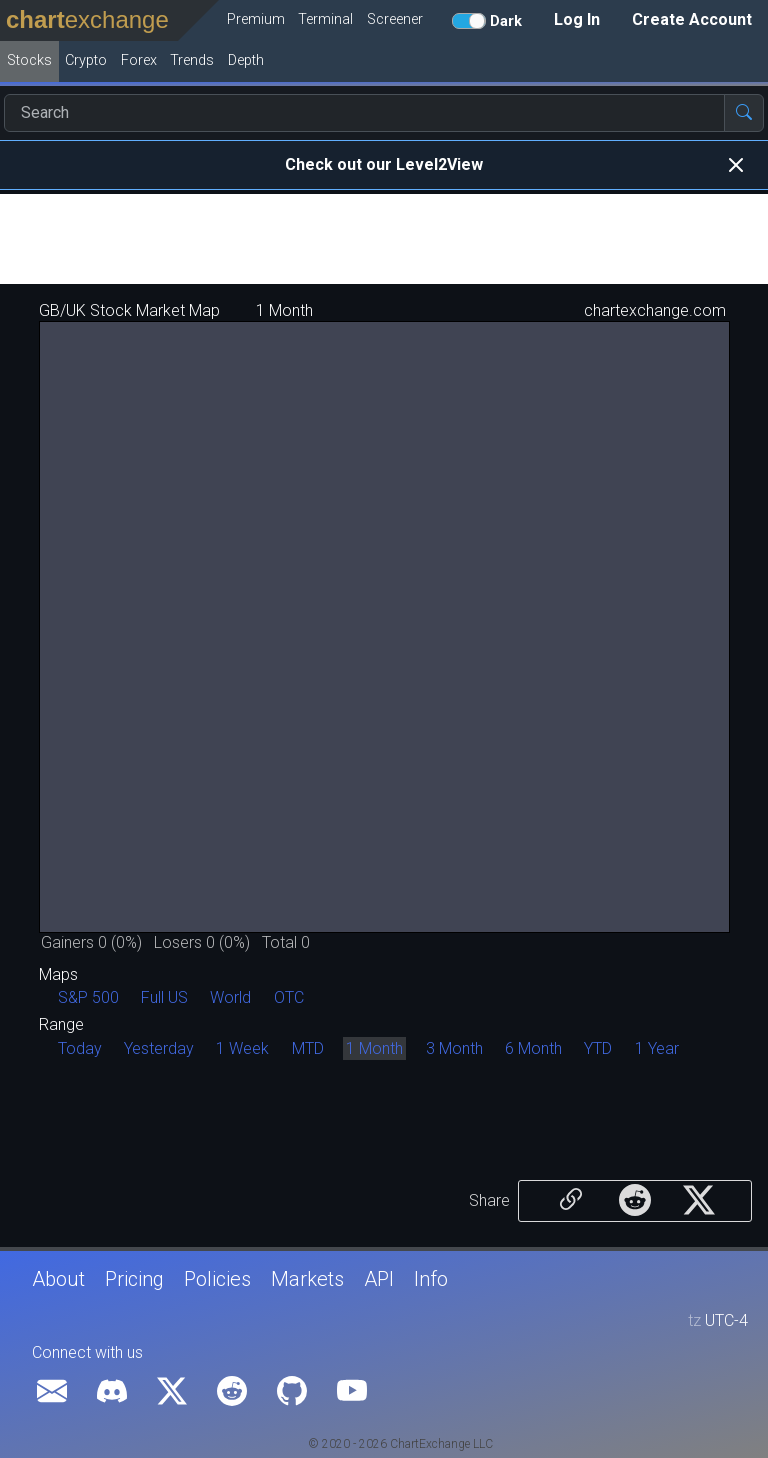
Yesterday (159, 1048)
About (58, 1279)
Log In (577, 19)
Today (80, 1048)
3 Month (454, 1048)
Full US (164, 997)
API (379, 1279)
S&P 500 (88, 997)
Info (431, 1279)
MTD (308, 1048)
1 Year (657, 1048)
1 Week (242, 1048)
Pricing (134, 1279)
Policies (217, 1279)
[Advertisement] (384, 239)
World (230, 997)
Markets (307, 1279)
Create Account (692, 19)
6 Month (533, 1048)
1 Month (374, 1048)
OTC (289, 997)
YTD (598, 1048)
